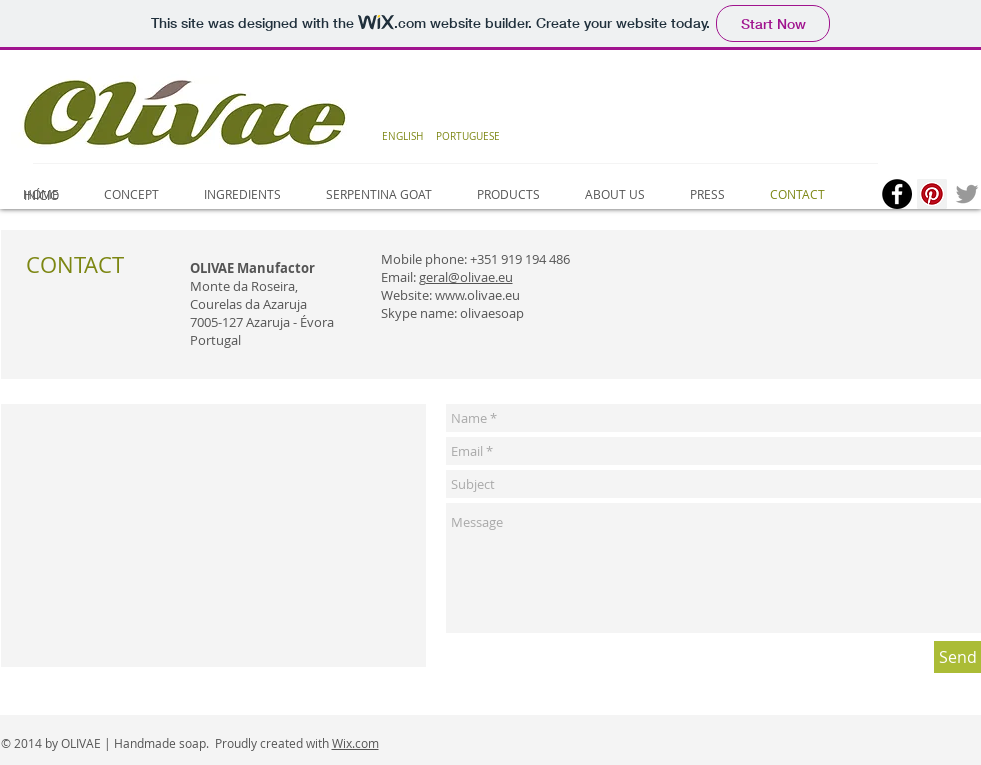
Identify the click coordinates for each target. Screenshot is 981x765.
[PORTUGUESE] (468, 137)
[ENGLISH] (403, 137)
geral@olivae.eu (466, 277)
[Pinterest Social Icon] (932, 194)
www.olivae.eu (477, 295)
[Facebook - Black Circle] (897, 194)
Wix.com (355, 743)
